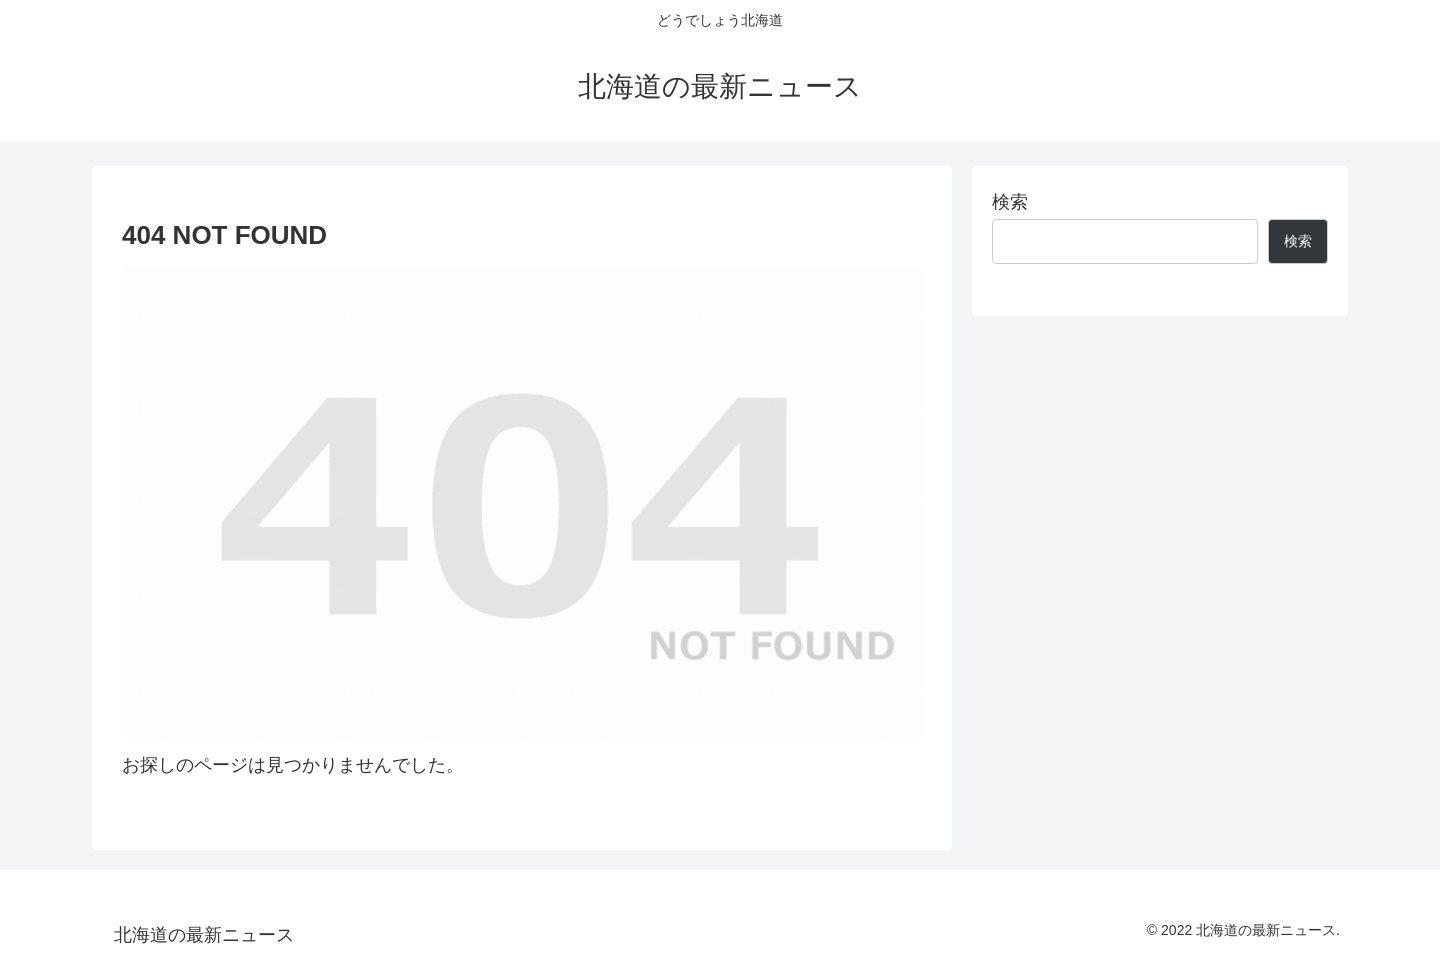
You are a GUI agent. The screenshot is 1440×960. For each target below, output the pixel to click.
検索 (1010, 202)
